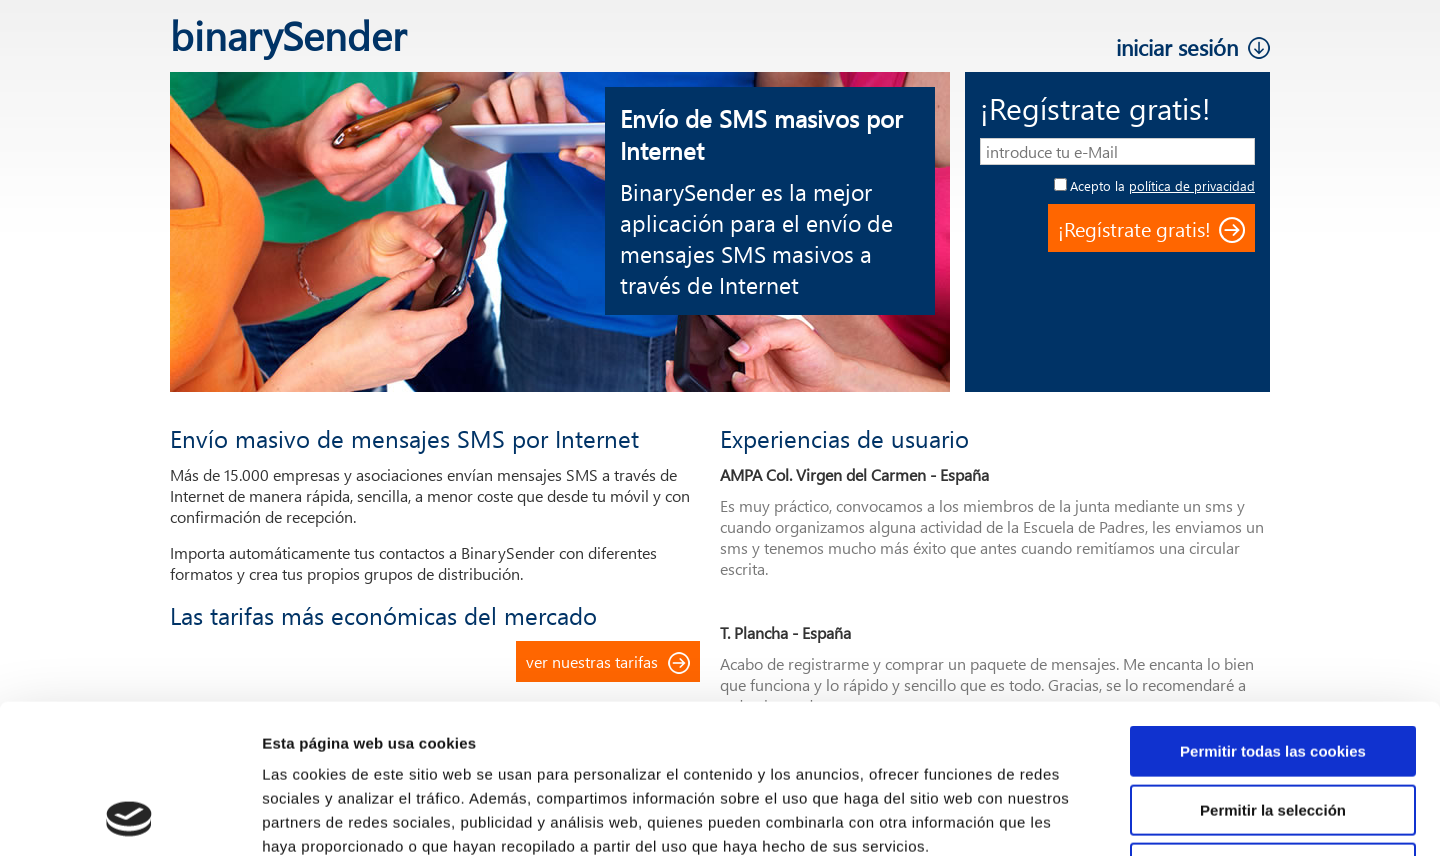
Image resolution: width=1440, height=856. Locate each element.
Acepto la (1162, 185)
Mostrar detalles (1074, 816)
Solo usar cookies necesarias (1273, 728)
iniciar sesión (1177, 47)
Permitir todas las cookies (1273, 611)
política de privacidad (1192, 185)
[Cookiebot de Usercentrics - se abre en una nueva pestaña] (129, 817)
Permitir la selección (1273, 670)
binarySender (288, 35)
